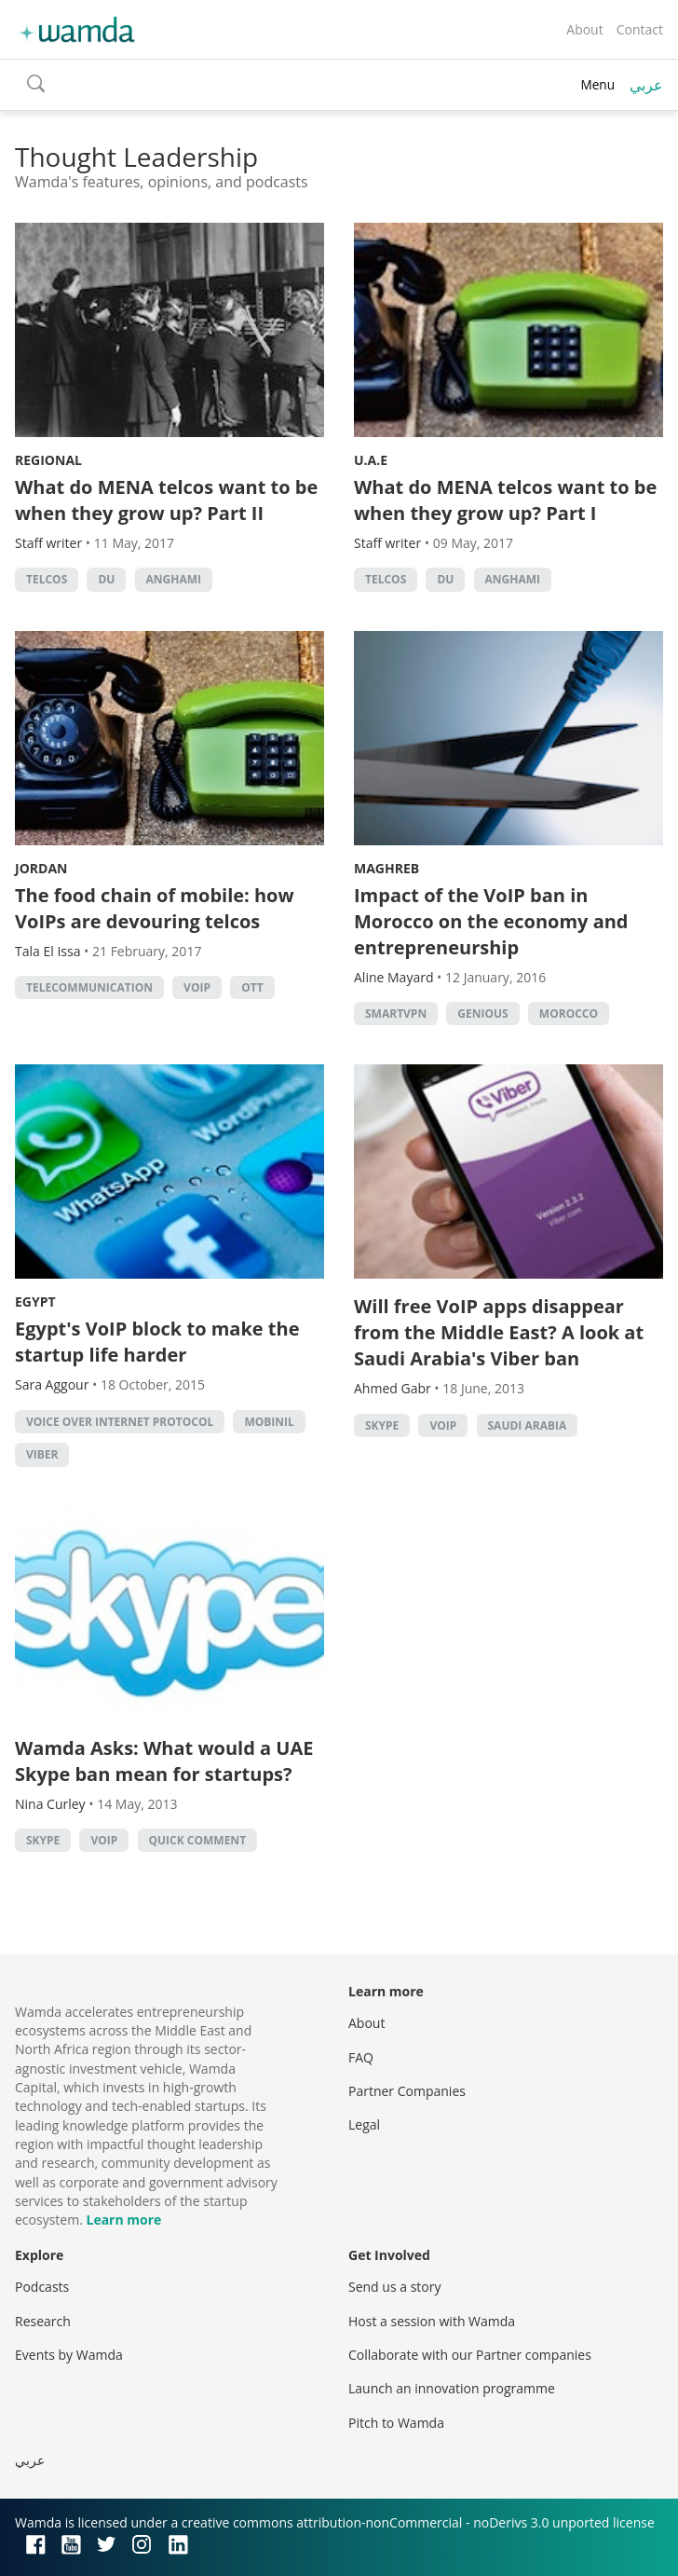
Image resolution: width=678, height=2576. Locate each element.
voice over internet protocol (119, 1422)
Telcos (46, 579)
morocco (568, 1013)
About (584, 29)
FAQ (360, 2057)
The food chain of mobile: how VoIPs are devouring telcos (154, 908)
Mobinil (268, 1422)
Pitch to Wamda (396, 2423)
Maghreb (386, 868)
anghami (173, 579)
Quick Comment (198, 1840)
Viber (42, 1454)
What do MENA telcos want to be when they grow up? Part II (166, 500)
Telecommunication (89, 987)
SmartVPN (396, 1013)
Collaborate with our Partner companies (469, 2355)
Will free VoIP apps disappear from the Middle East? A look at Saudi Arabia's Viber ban (499, 1332)
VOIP (196, 987)
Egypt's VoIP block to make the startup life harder (157, 1341)
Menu (597, 84)
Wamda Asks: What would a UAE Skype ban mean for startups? (164, 1761)
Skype (382, 1425)
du (106, 579)
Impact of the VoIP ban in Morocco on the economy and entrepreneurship (491, 921)
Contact (640, 29)
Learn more (123, 2219)
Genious (482, 1013)
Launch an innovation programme (451, 2388)
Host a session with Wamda (431, 2321)
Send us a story (394, 2286)
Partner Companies (407, 2091)
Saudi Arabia (527, 1425)
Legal (364, 2124)
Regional (48, 460)
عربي (646, 84)
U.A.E (370, 460)
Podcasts (42, 2286)
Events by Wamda (69, 2355)
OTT (252, 987)
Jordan (41, 868)
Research (43, 2321)
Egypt (35, 1301)
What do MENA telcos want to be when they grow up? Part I (505, 500)
